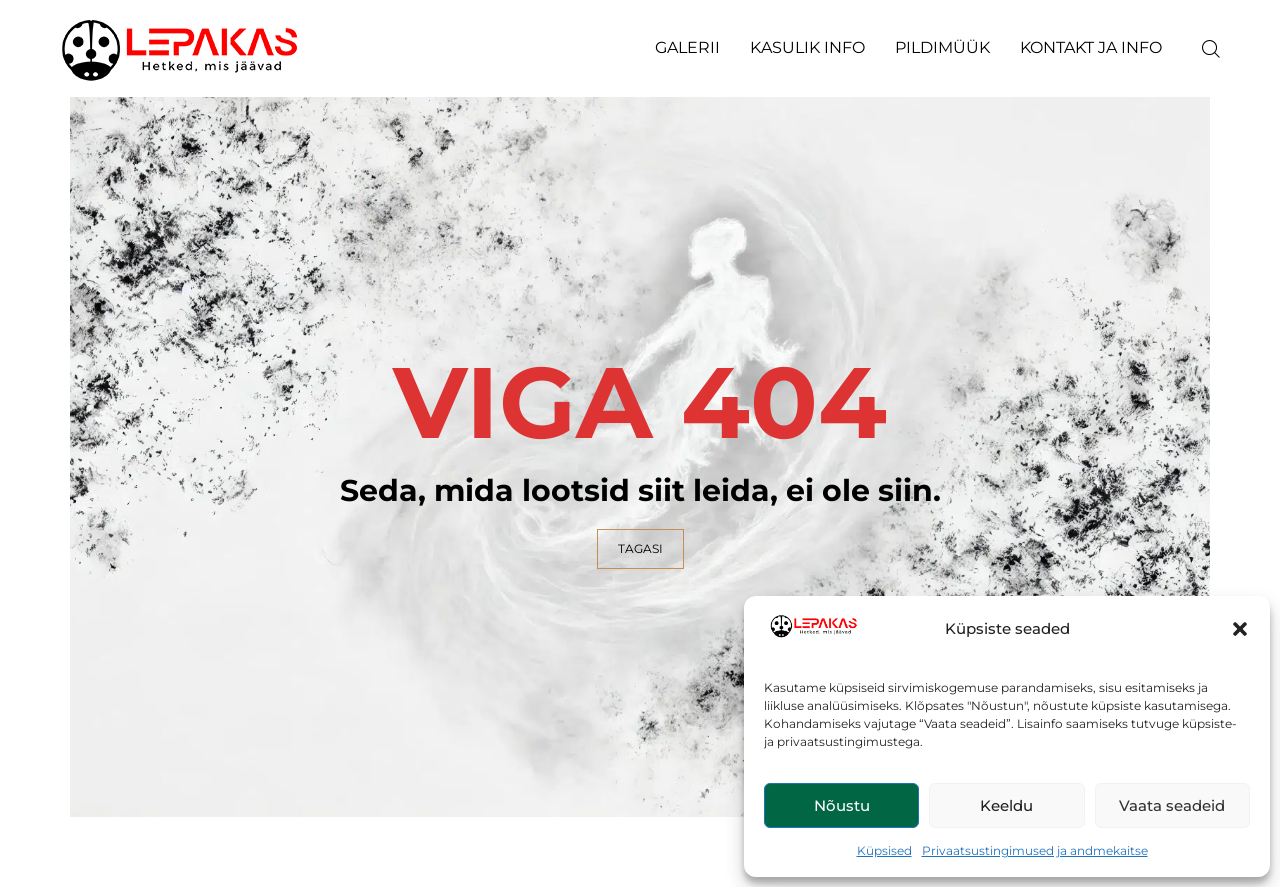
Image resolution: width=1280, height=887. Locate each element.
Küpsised (884, 850)
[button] (1240, 629)
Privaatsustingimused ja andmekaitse (1035, 850)
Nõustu (842, 805)
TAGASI (640, 548)
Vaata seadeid (1172, 805)
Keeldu (1006, 805)
